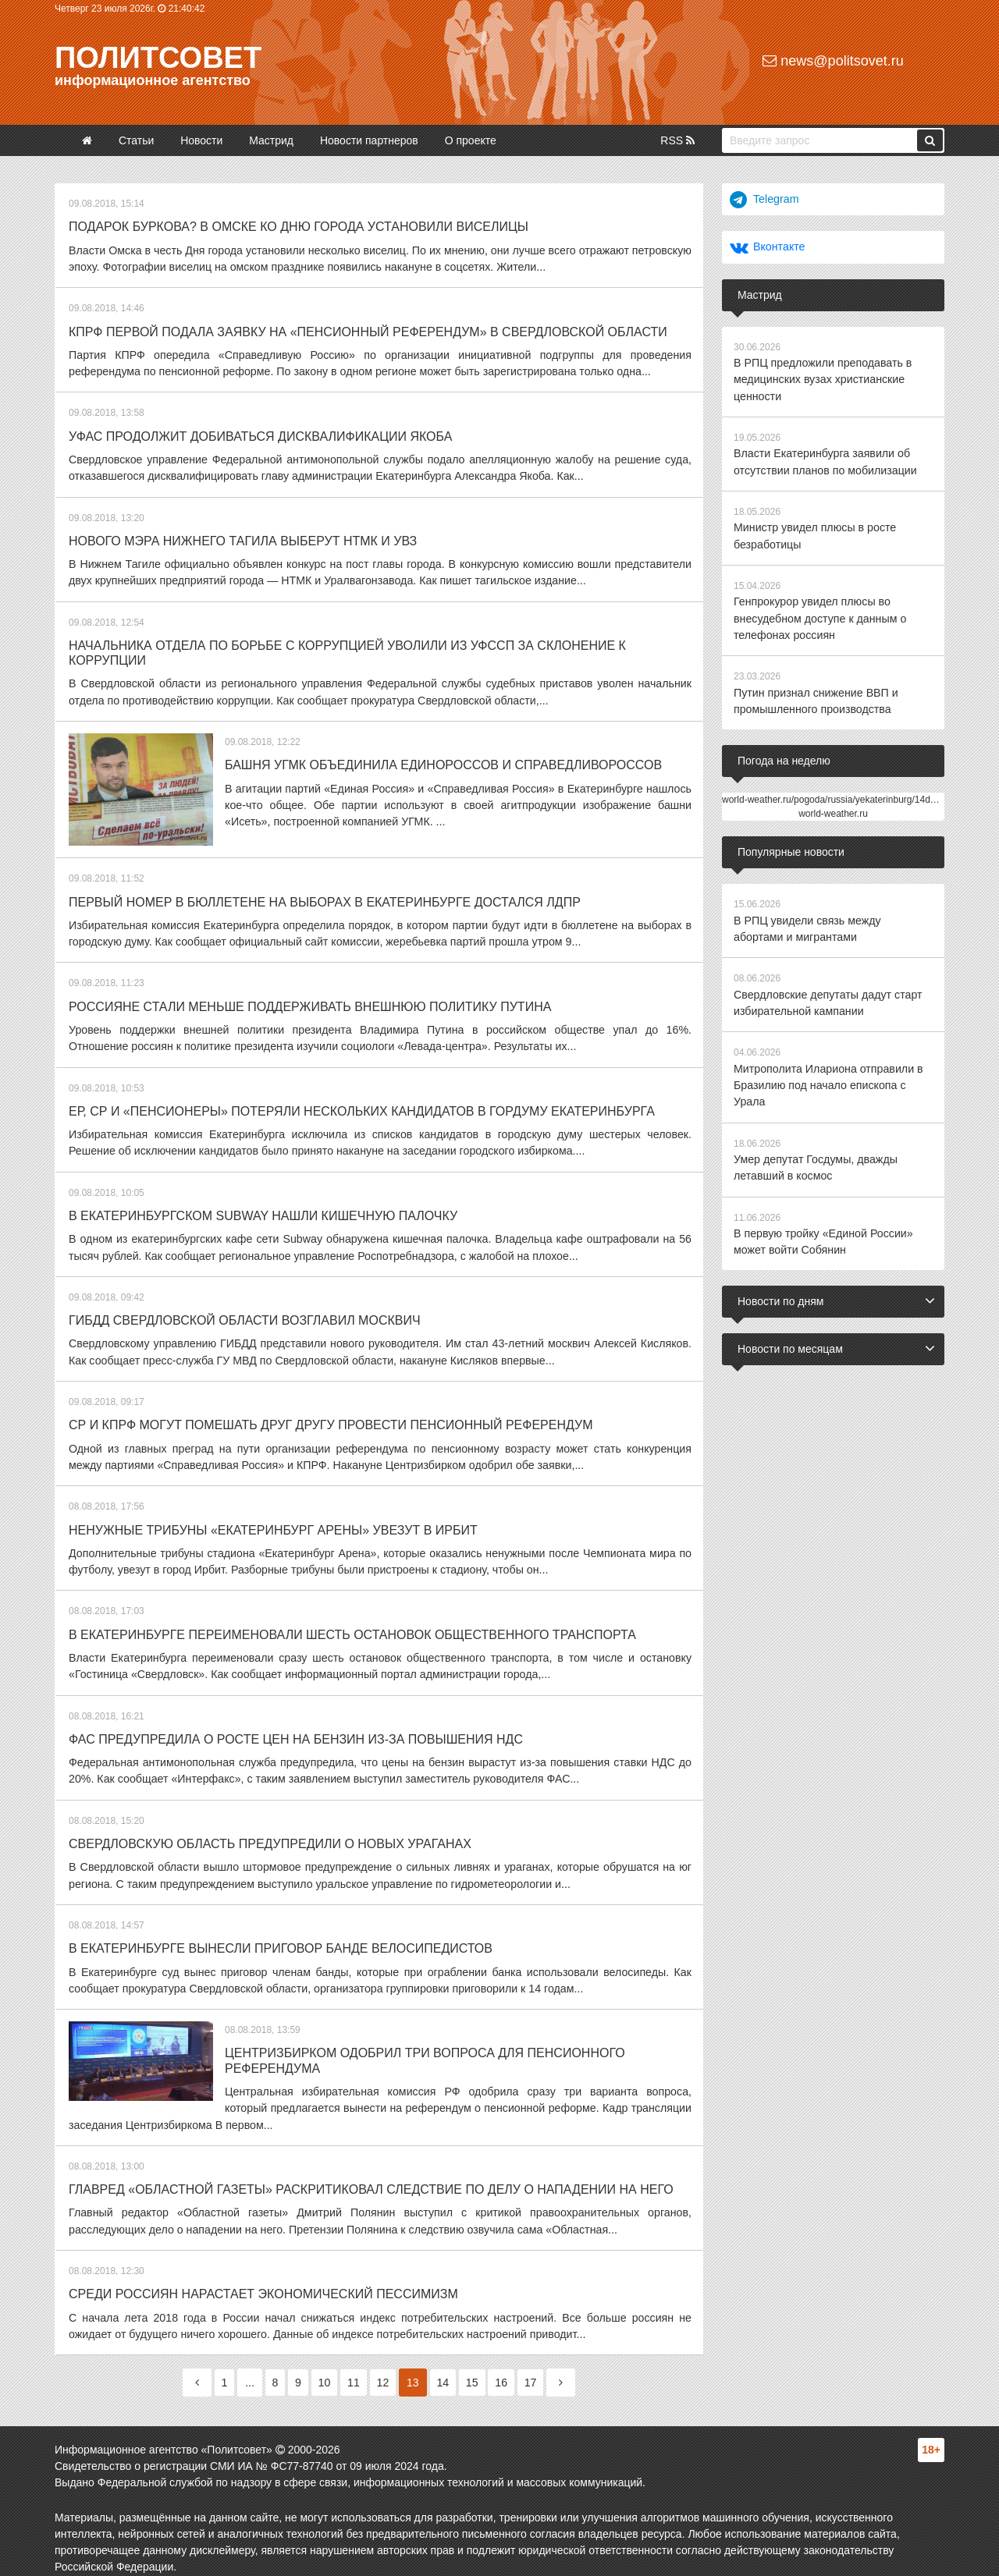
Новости (201, 140)
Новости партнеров (369, 140)
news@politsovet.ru (833, 61)
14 (445, 2367)
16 (507, 2367)
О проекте (470, 140)
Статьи (136, 140)
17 (537, 2367)
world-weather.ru (833, 809)
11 (353, 2367)
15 (476, 2367)
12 (384, 2367)
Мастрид (271, 140)
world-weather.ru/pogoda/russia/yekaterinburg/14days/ (834, 794)
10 (322, 2367)
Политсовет (158, 57)
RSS (677, 140)
